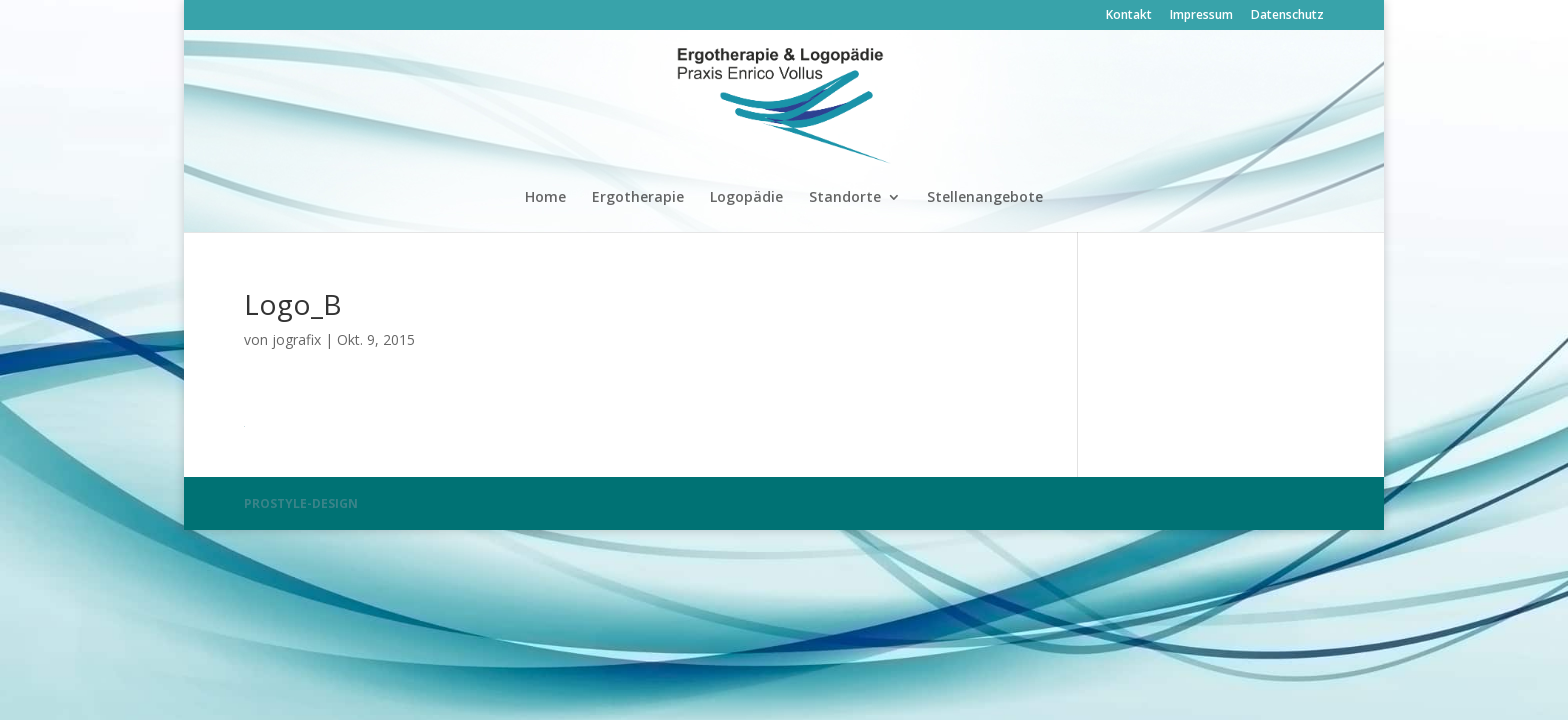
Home (545, 198)
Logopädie (746, 198)
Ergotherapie (638, 198)
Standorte (845, 198)
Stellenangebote (985, 198)
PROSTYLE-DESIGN (301, 503)
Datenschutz (1287, 16)
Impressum (1201, 16)
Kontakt (1129, 16)
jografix (296, 339)
